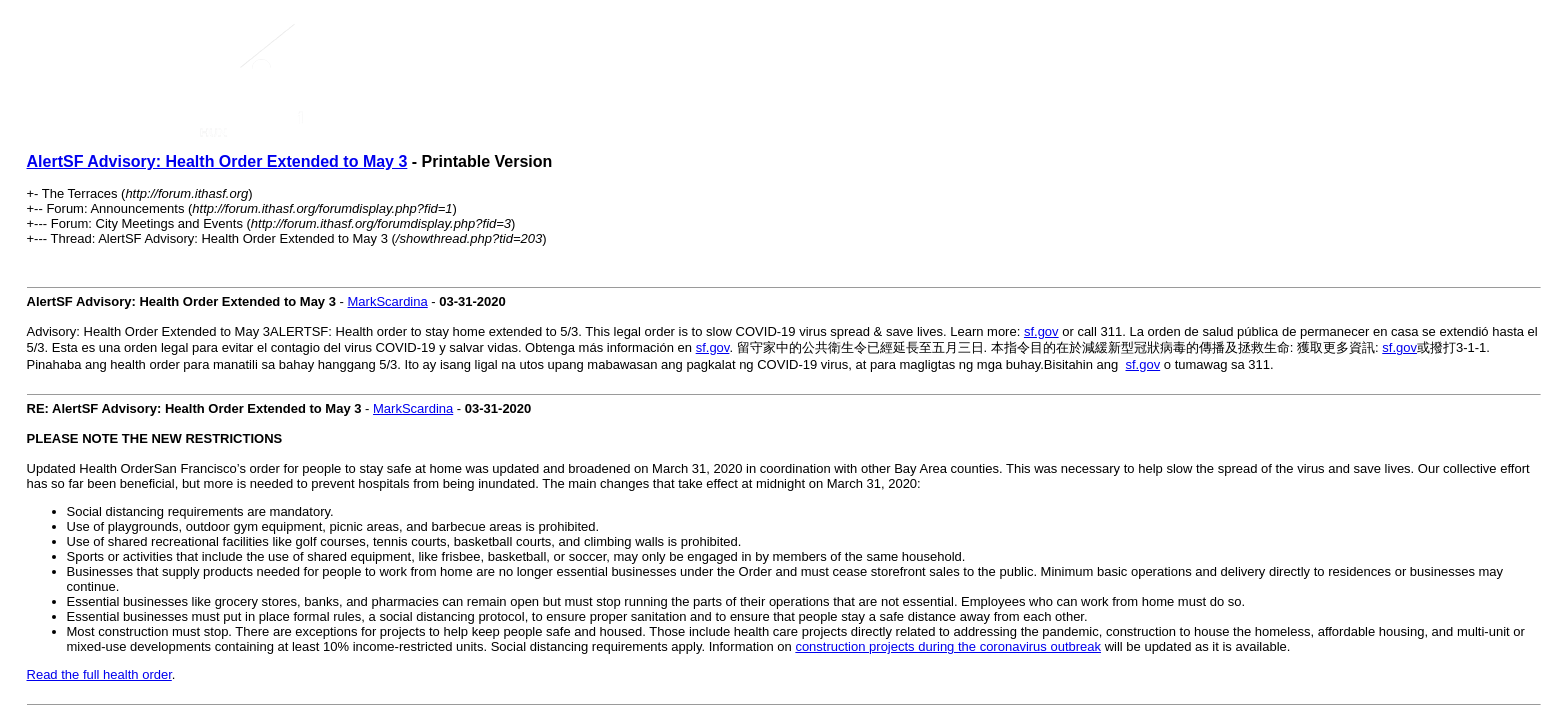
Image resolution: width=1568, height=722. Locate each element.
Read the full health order (99, 674)
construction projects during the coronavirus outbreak (948, 646)
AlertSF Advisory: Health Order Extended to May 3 (217, 161)
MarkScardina (388, 301)
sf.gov (1041, 331)
